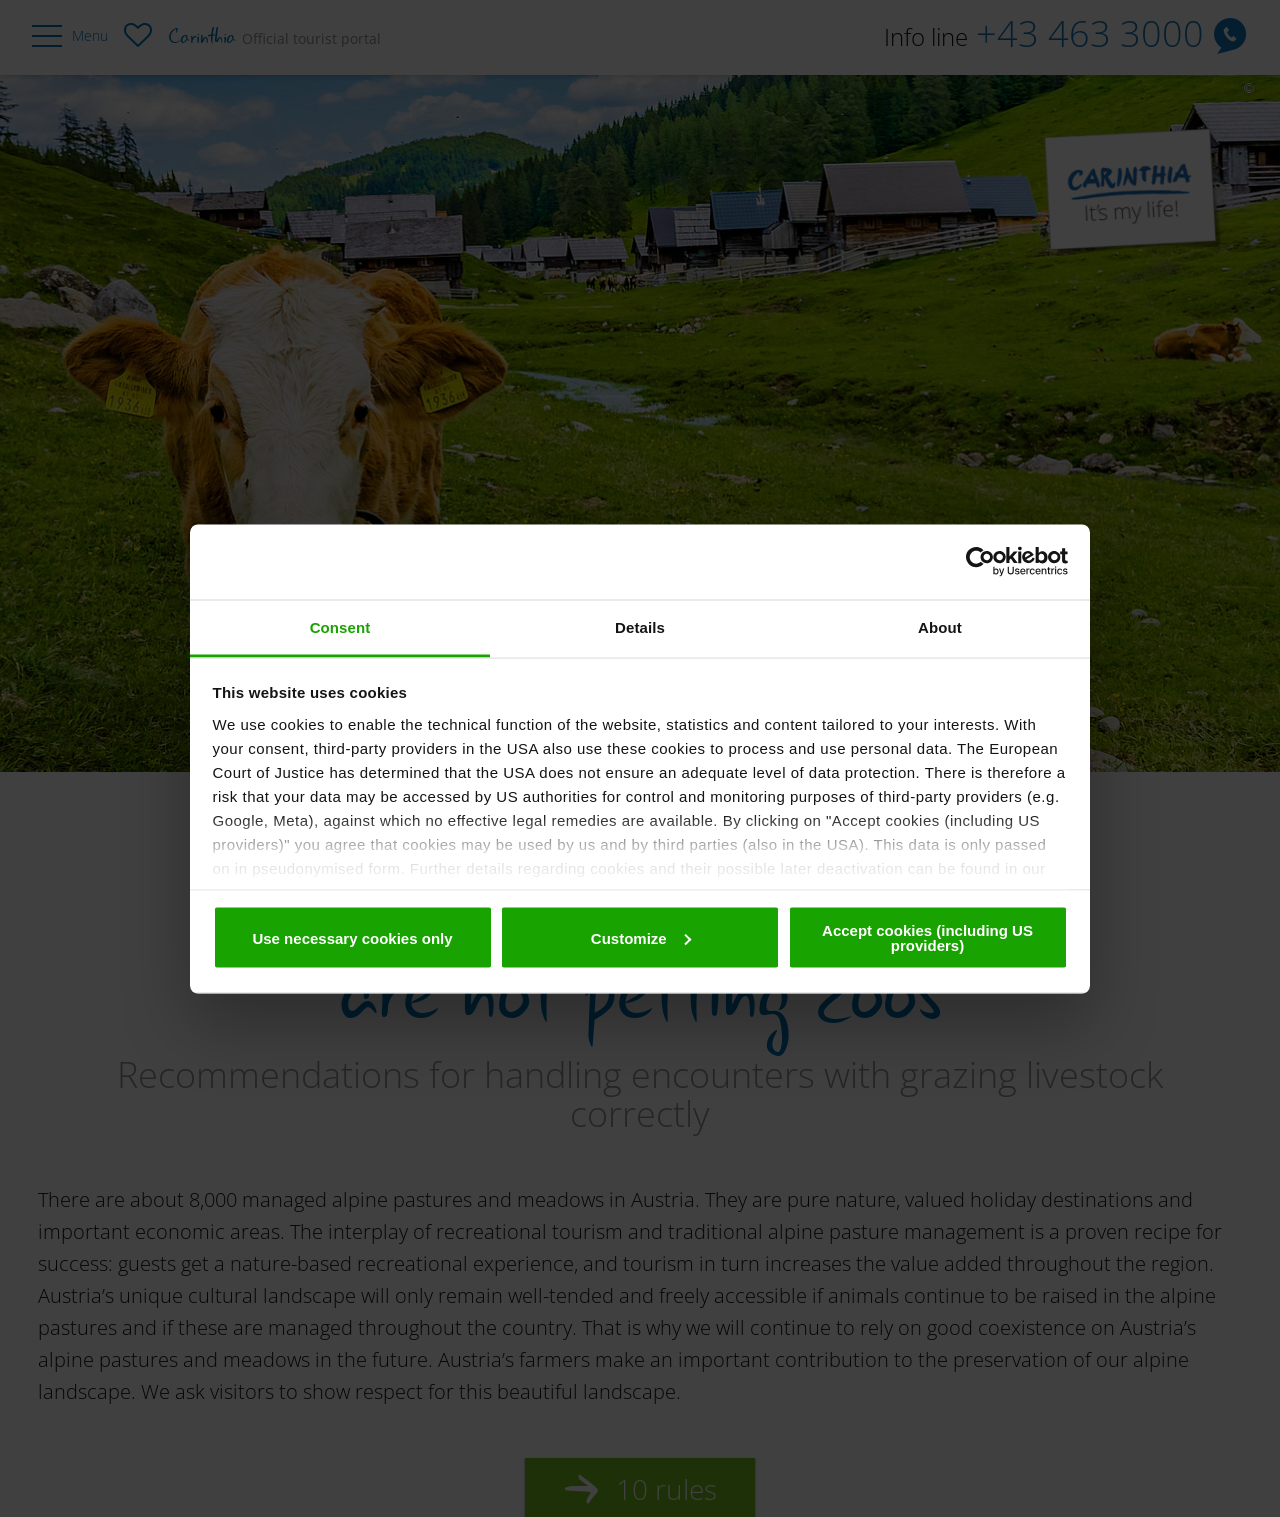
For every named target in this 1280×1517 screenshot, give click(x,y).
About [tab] (940, 626)
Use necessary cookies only (352, 937)
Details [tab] (640, 626)
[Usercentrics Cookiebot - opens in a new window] (980, 562)
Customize (641, 937)
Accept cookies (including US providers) (927, 938)
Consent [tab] (340, 626)
